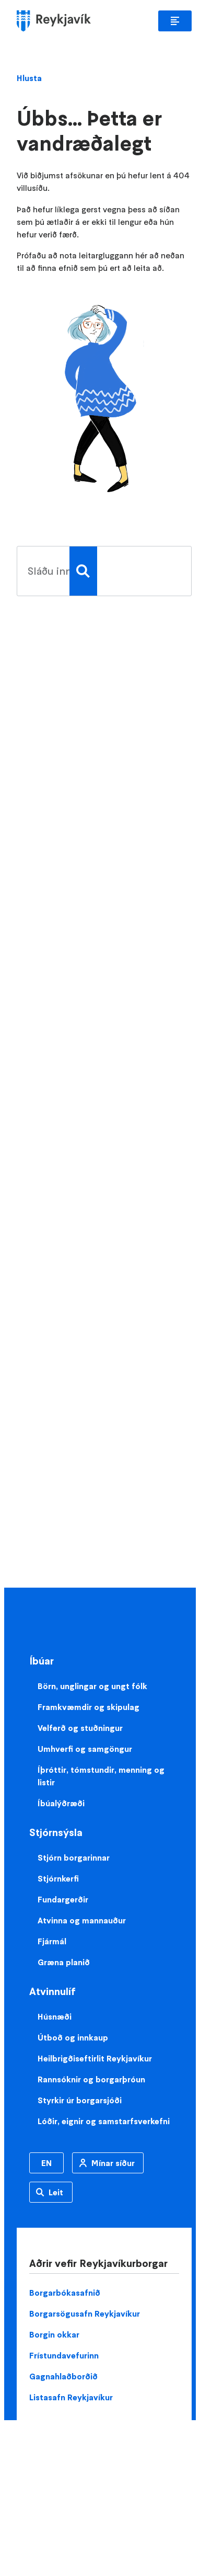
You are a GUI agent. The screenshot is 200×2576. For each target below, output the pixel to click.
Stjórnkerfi (58, 1878)
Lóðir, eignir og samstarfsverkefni (104, 2121)
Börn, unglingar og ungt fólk (92, 1686)
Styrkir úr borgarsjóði (80, 2100)
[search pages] (43, 571)
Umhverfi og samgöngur (85, 1748)
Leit (56, 2192)
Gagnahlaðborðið (63, 2376)
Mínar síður (113, 2163)
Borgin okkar (54, 2334)
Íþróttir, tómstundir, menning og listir (101, 1775)
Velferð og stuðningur (80, 1728)
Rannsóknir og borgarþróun (91, 2079)
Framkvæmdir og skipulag (88, 1707)
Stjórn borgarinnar (74, 1857)
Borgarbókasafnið (64, 2292)
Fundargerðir (63, 1899)
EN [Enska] (46, 2163)
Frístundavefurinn (64, 2355)
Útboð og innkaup (73, 2037)
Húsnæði (55, 2016)
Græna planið (64, 1962)
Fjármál (52, 1941)
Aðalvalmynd (175, 20)
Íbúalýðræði (61, 1803)
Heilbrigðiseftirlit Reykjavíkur (95, 2058)
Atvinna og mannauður (82, 1920)
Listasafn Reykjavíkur (71, 2397)
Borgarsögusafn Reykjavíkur (84, 2313)
